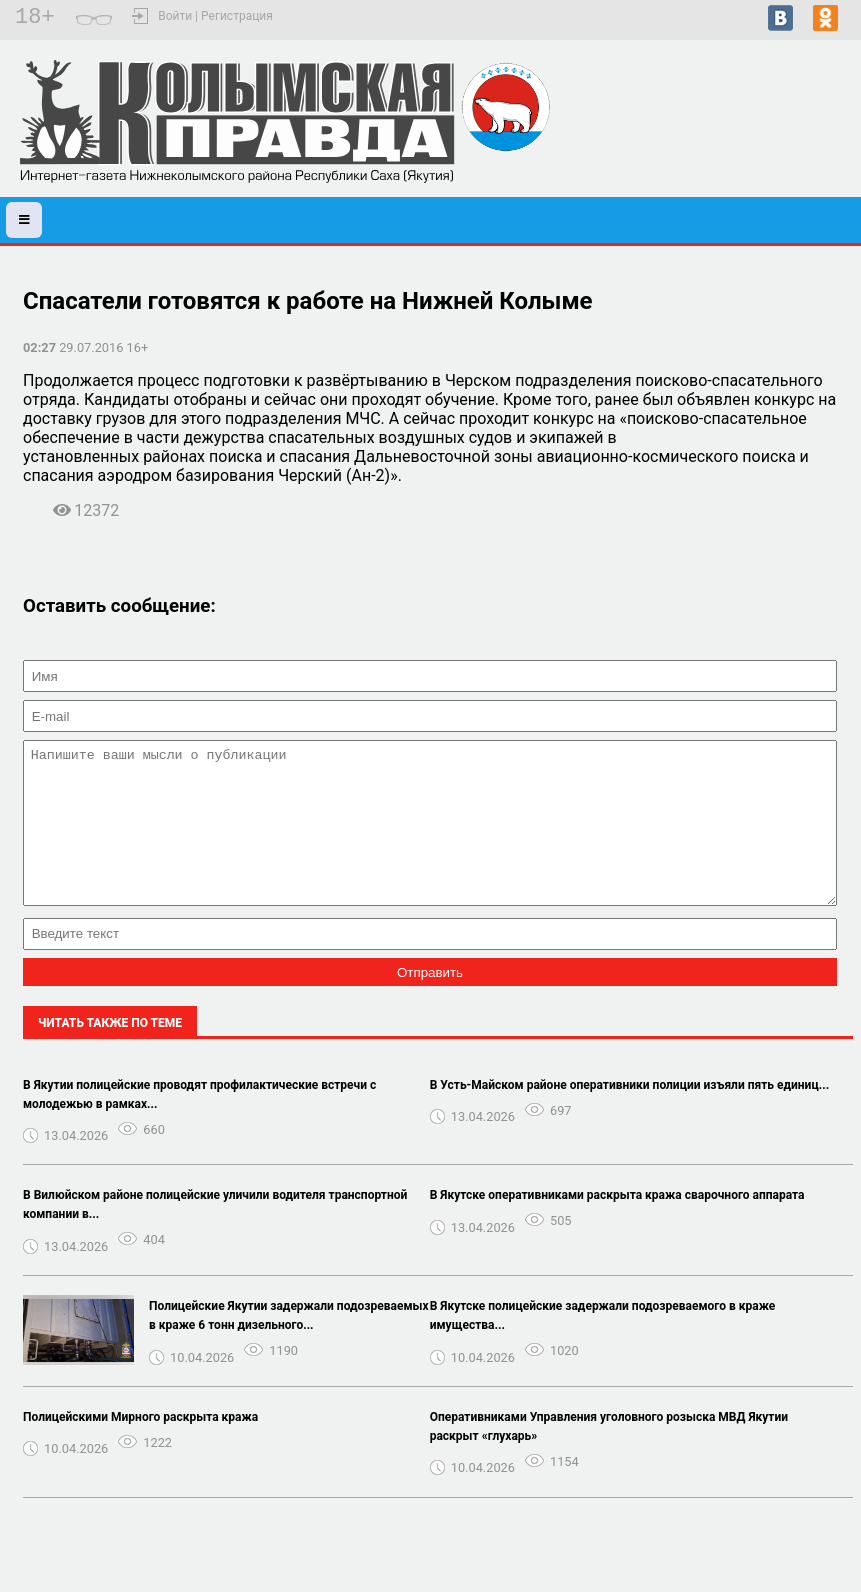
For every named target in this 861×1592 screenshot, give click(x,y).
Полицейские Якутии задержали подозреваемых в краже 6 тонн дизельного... (289, 1345)
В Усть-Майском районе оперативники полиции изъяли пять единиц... (629, 1115)
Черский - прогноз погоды (770, 138)
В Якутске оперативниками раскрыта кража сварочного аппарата (617, 1225)
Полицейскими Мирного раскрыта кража (140, 1447)
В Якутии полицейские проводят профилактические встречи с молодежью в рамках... (199, 1124)
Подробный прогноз (770, 156)
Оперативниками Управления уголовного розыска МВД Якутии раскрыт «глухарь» (609, 1456)
